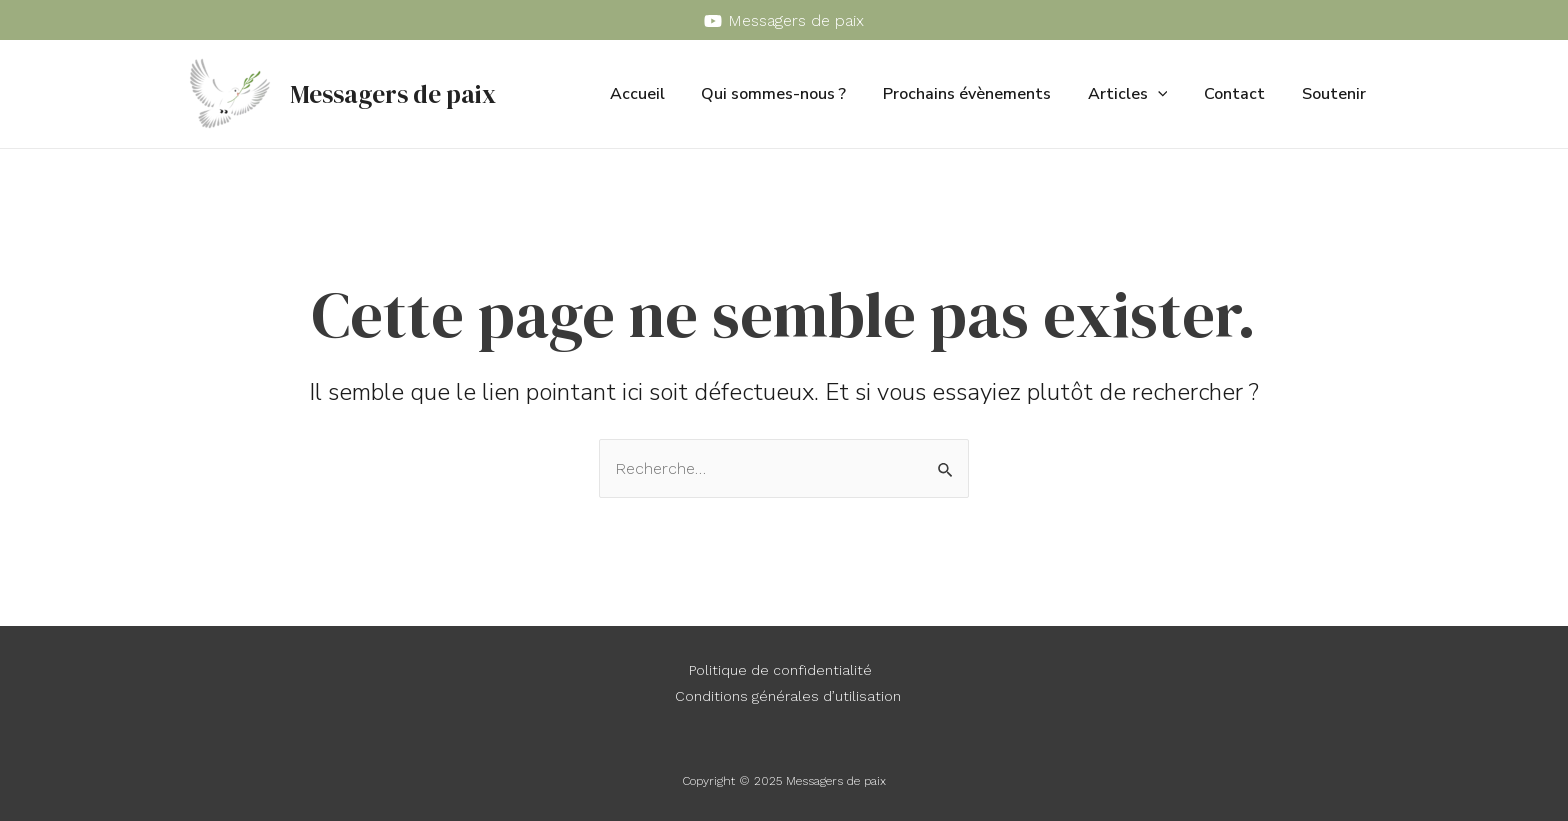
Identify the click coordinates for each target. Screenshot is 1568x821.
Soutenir (1336, 94)
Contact (1241, 94)
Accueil (662, 94)
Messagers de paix (393, 94)
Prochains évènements (983, 94)
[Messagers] (784, 21)
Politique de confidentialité (780, 670)
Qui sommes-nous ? (794, 94)
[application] (1169, 94)
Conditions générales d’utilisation (788, 696)
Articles (1139, 94)
